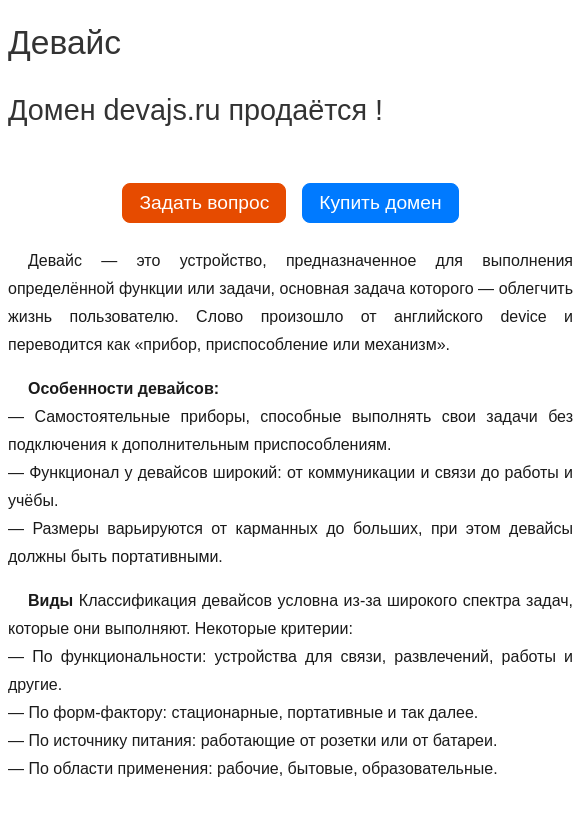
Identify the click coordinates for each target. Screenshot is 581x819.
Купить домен (380, 202)
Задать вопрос (204, 202)
